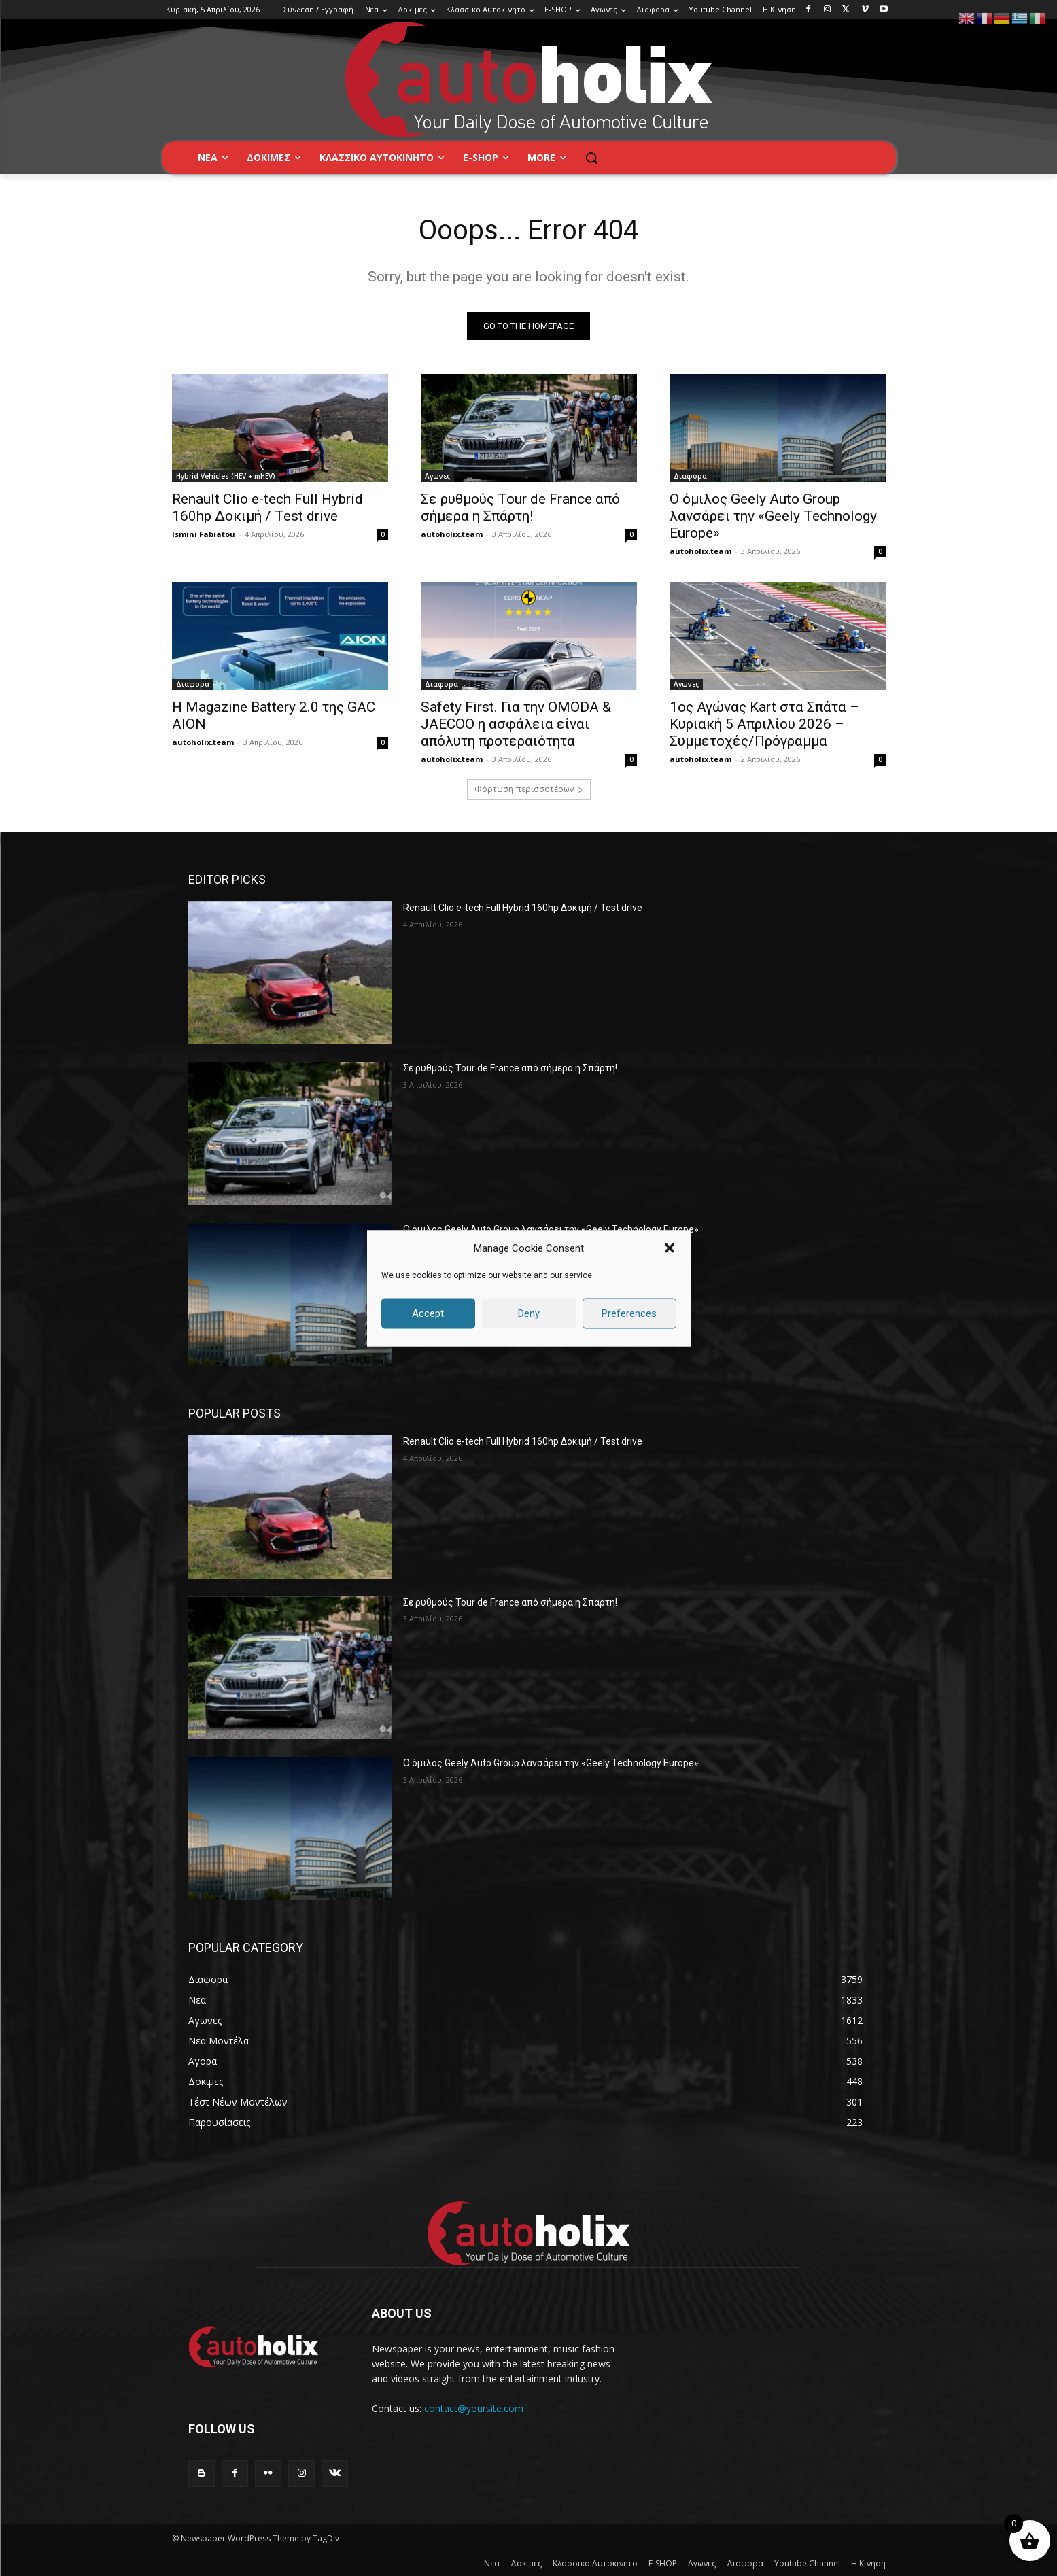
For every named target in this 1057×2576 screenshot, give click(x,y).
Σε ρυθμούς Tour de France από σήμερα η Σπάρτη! (520, 507)
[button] (669, 1248)
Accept (428, 1313)
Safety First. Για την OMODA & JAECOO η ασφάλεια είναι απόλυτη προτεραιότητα (516, 724)
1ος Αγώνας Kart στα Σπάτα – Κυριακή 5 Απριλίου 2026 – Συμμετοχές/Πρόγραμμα (764, 724)
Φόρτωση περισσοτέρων (528, 789)
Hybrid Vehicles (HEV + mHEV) (225, 476)
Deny (529, 1313)
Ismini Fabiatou (203, 534)
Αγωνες (437, 476)
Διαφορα (690, 476)
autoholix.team (452, 534)
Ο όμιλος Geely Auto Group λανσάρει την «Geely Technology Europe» (773, 516)
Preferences (629, 1313)
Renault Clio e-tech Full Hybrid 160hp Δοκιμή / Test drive (267, 507)
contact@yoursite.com (473, 2408)
